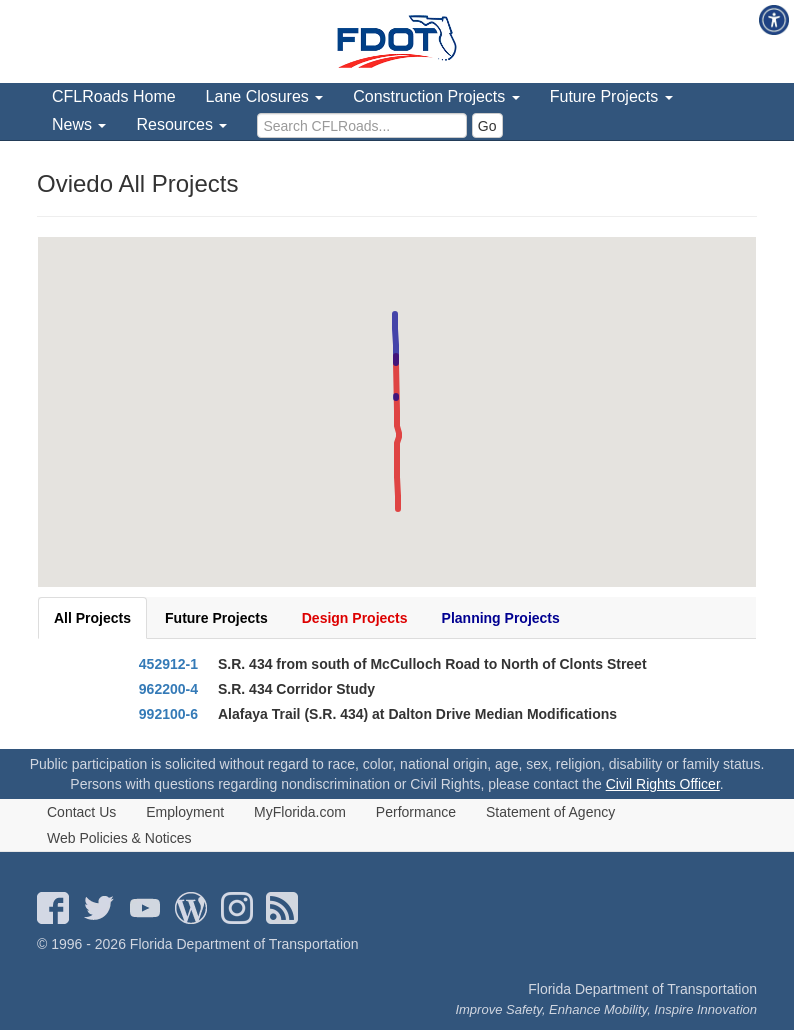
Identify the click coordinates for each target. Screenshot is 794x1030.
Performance (416, 812)
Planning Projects (501, 618)
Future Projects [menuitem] (611, 96)
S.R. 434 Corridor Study (296, 689)
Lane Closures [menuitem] (265, 96)
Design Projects (355, 618)
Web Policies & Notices (119, 838)
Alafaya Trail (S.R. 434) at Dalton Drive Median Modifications (417, 714)
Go (487, 126)
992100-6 (168, 714)
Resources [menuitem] (181, 124)
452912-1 (168, 664)
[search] (362, 125)
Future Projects (216, 618)
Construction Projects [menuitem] (436, 96)
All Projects (92, 618)
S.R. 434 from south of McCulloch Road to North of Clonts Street (432, 664)
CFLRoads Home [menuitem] (114, 96)
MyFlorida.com (300, 812)
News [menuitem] (79, 124)
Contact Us (81, 812)
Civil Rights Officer (663, 784)
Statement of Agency (550, 812)
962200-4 (168, 689)
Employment (185, 812)
